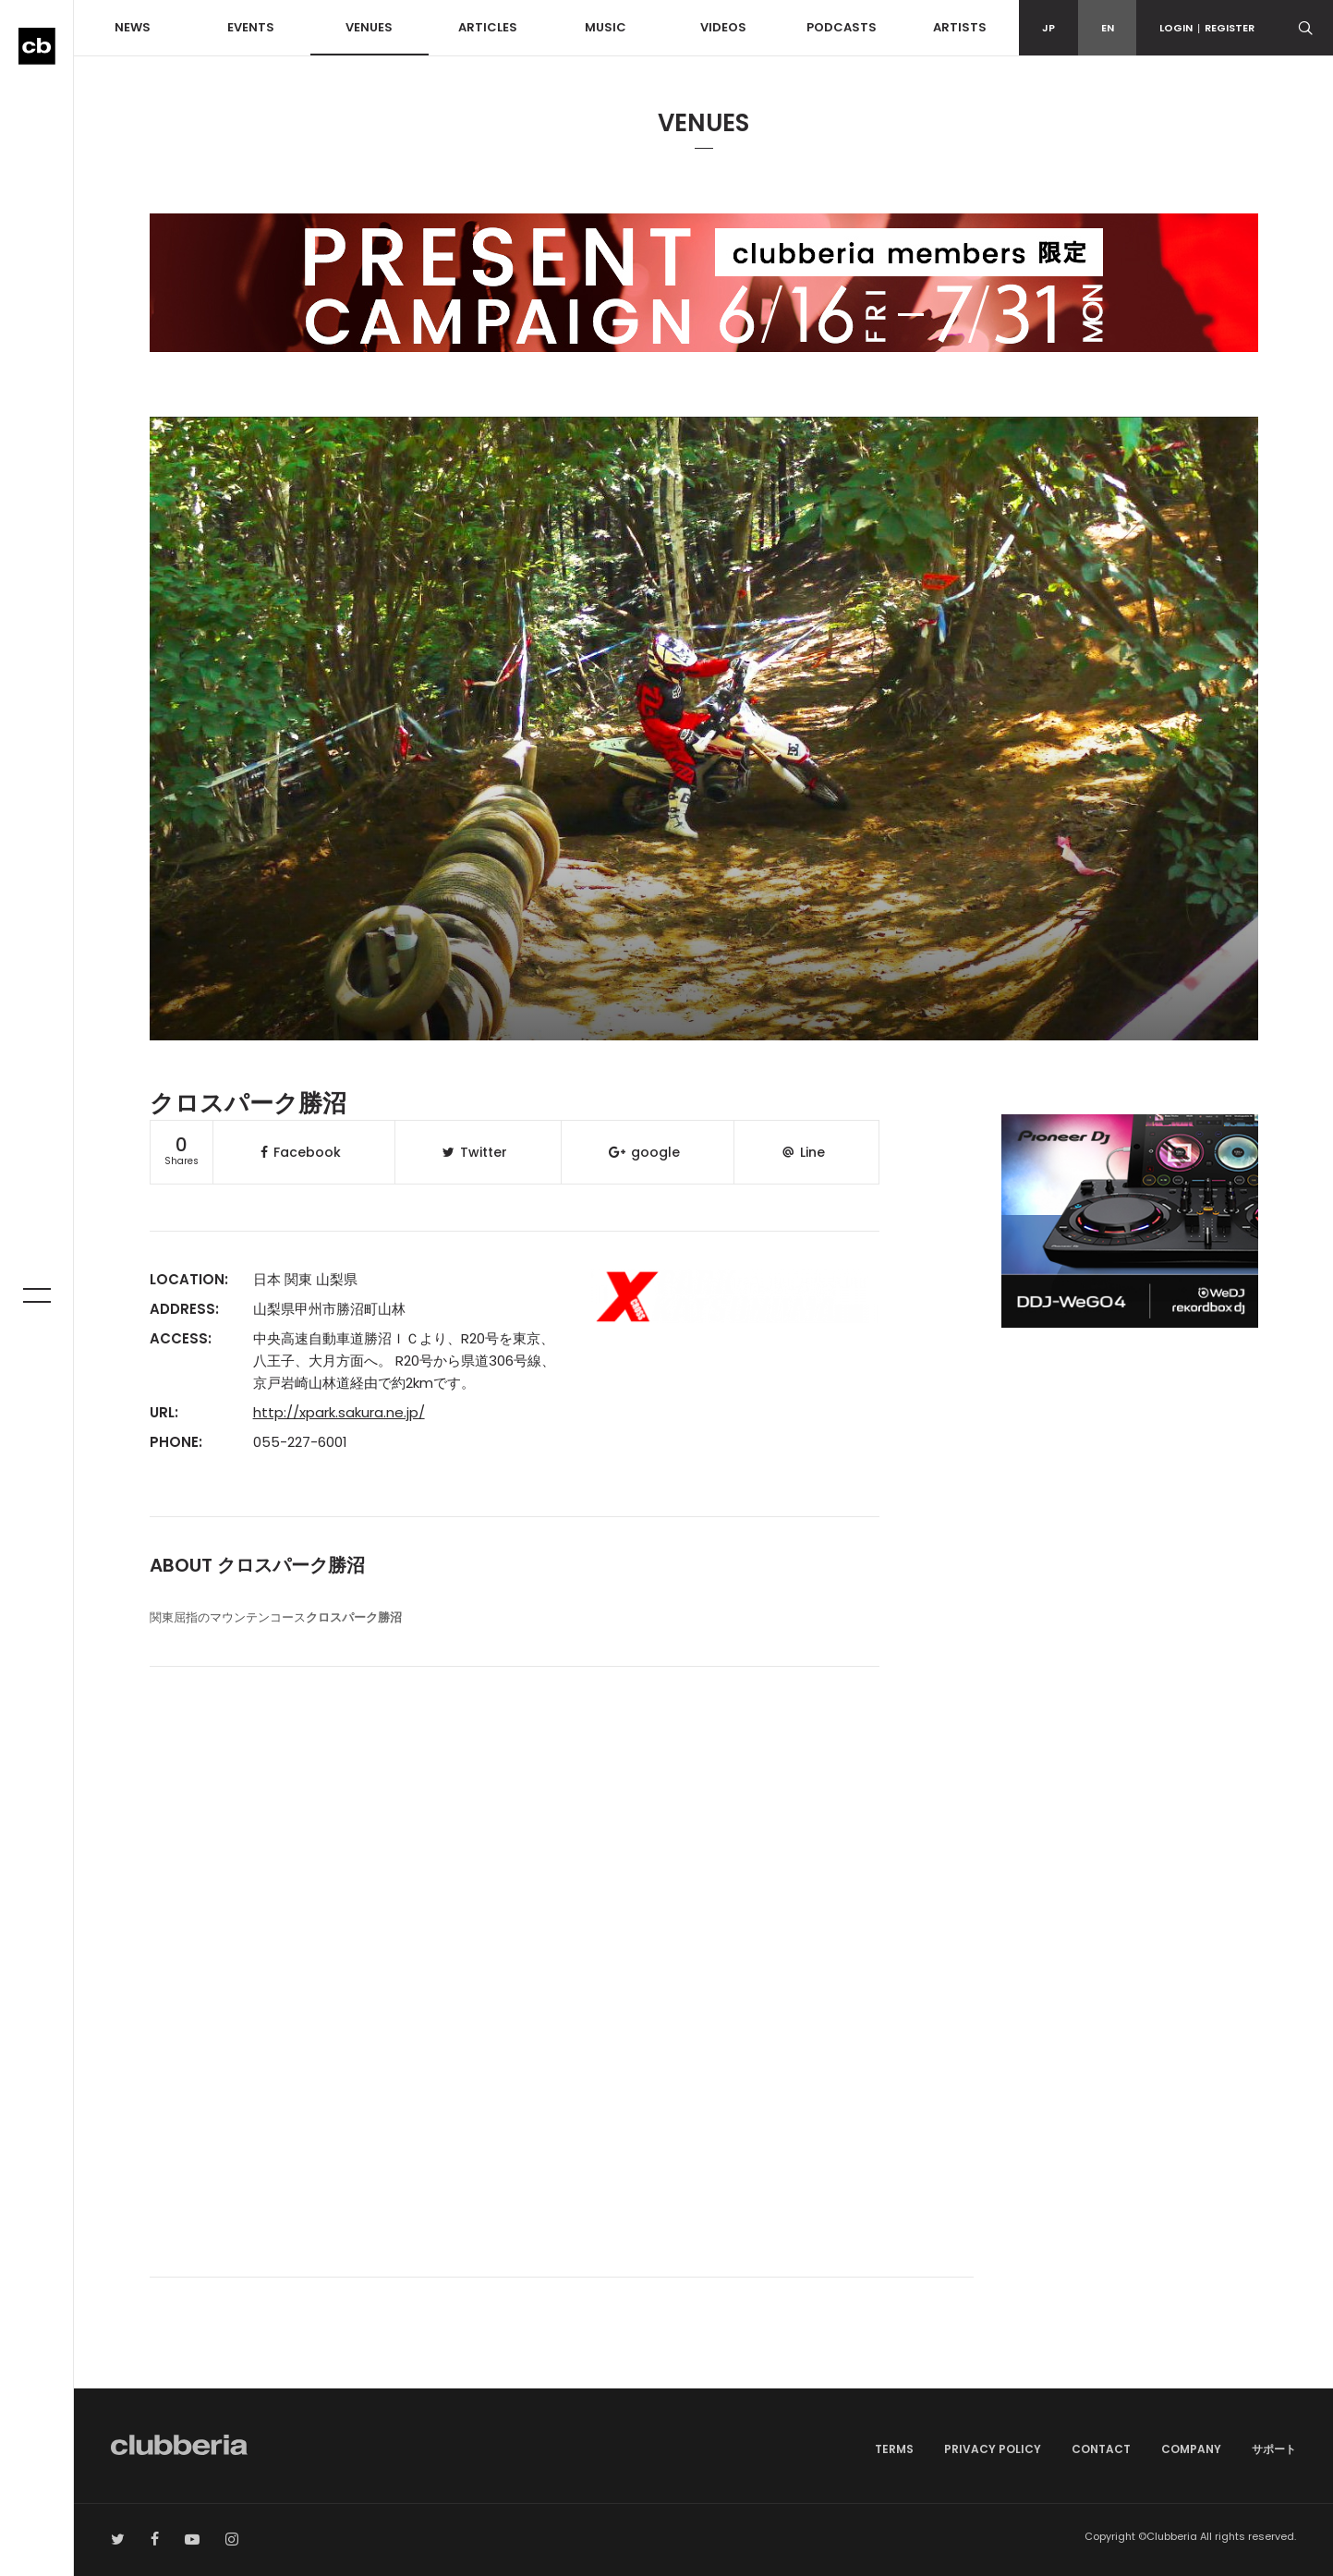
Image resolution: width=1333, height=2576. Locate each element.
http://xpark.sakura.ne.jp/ (339, 1412)
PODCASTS (841, 27)
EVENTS (250, 27)
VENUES (369, 27)
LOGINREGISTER (1206, 27)
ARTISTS (960, 27)
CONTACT (1101, 2449)
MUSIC (605, 27)
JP (1048, 27)
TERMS (894, 2449)
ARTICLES (487, 27)
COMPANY (1191, 2449)
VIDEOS (723, 27)
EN (1107, 27)
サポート (1274, 2449)
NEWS (133, 27)
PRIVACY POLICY (992, 2449)
